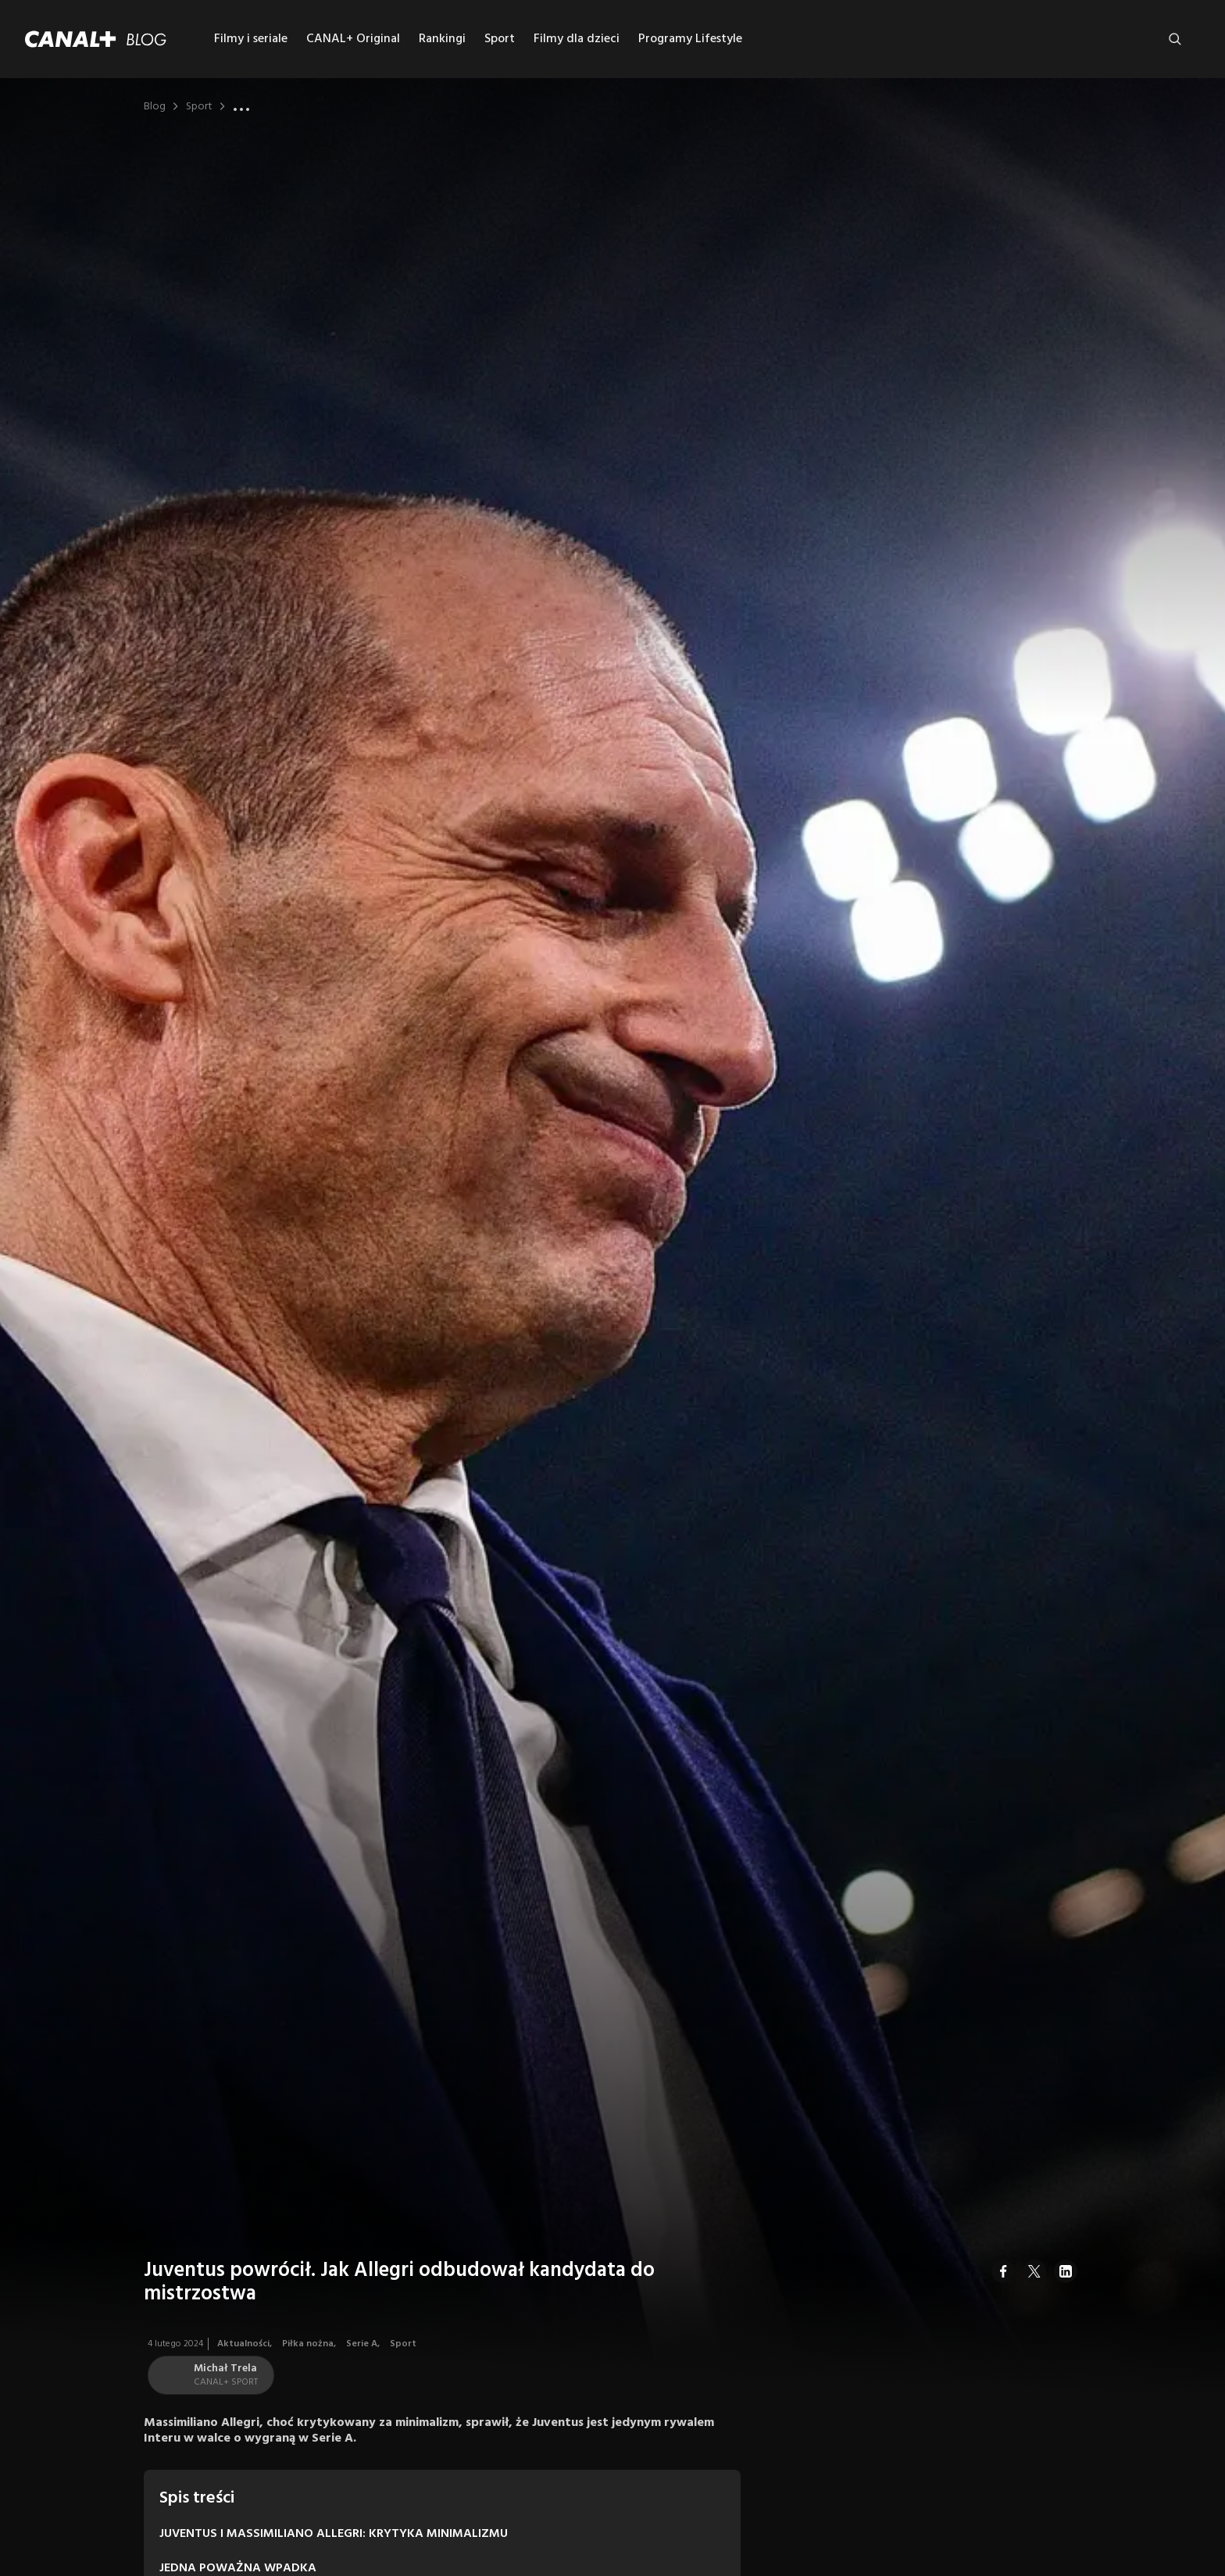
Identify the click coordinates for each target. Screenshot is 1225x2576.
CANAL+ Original (353, 39)
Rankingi (442, 39)
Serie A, (364, 2344)
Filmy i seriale (251, 39)
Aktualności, (245, 2344)
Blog (155, 107)
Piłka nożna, (310, 2344)
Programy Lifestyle (690, 39)
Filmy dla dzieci (577, 39)
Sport (499, 39)
